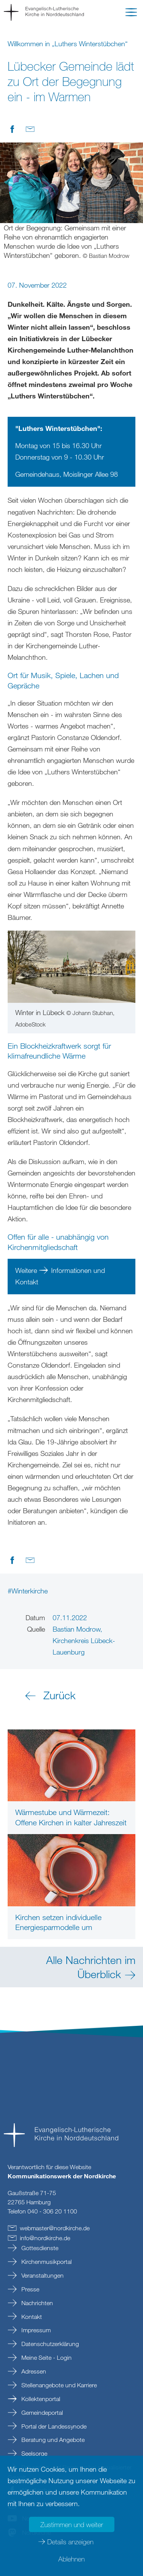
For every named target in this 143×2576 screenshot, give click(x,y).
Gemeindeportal (41, 2412)
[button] (131, 13)
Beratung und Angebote (52, 2439)
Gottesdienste (39, 2247)
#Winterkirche (28, 1591)
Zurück (59, 1695)
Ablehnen (71, 2559)
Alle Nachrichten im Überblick (90, 1966)
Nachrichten (36, 2302)
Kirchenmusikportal (46, 2261)
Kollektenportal (40, 2398)
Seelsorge (33, 2453)
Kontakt (31, 2316)
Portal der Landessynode (53, 2426)
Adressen (33, 2371)
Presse (29, 2289)
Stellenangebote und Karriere (58, 2385)
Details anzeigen (70, 2541)
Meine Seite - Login (46, 2357)
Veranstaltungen (42, 2275)
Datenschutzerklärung (49, 2343)
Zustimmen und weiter (71, 2524)
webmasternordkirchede (55, 2228)
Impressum (35, 2330)
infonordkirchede (45, 2237)
